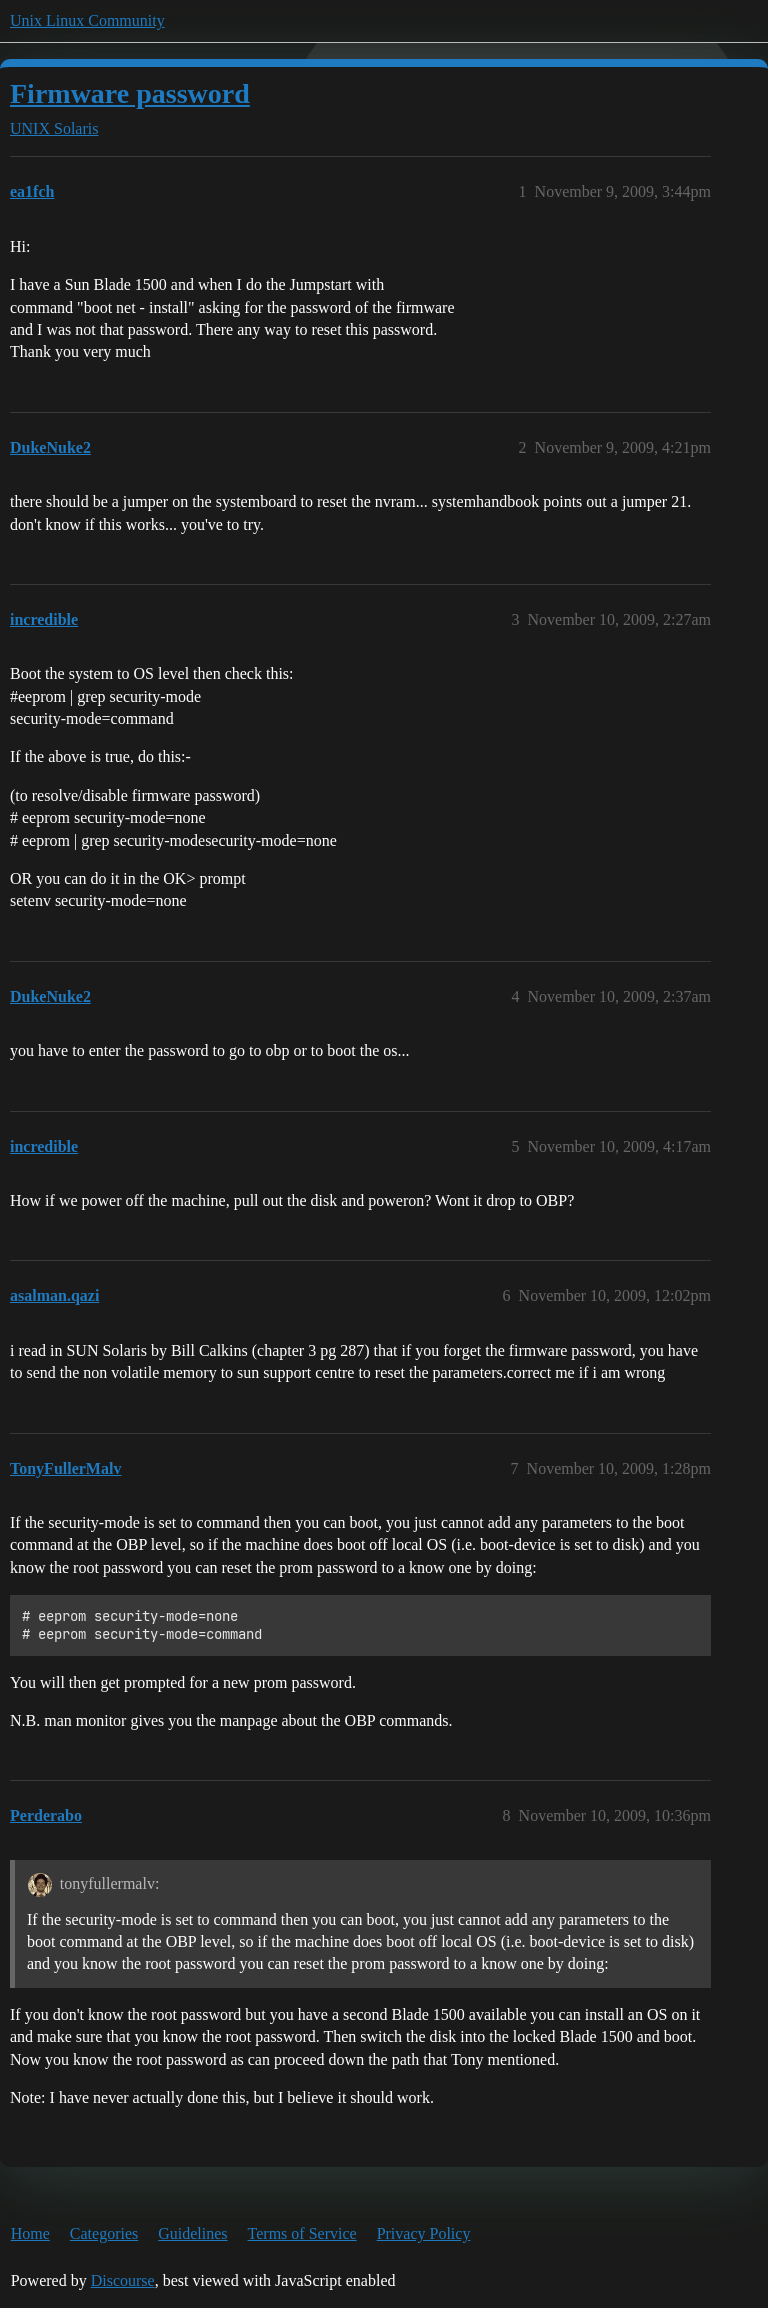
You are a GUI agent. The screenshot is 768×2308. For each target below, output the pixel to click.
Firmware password (130, 93)
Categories (104, 2233)
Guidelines (192, 2233)
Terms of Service (302, 2233)
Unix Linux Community (87, 20)
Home (30, 2233)
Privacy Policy (424, 2233)
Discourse (123, 2280)
